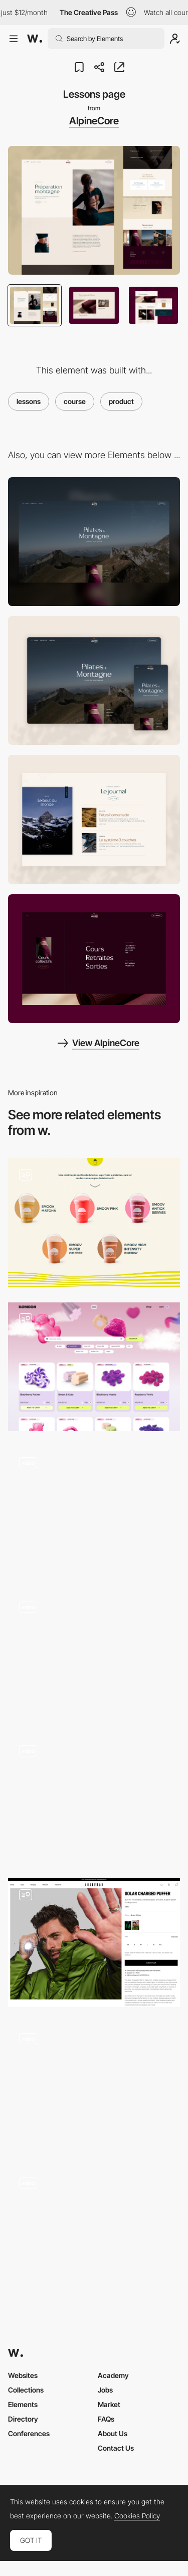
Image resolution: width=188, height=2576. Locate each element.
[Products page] (94, 1366)
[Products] (94, 1222)
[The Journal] (94, 819)
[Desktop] (94, 541)
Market (109, 2404)
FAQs (106, 2419)
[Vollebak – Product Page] (94, 1942)
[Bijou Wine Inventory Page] (94, 1654)
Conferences (29, 2433)
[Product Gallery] (94, 2230)
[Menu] (94, 958)
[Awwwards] (34, 39)
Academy (113, 2375)
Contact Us (116, 2448)
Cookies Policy (137, 2515)
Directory (23, 2419)
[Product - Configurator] (94, 1798)
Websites (23, 2375)
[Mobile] (94, 680)
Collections (26, 2390)
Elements (23, 2404)
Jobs (105, 2390)
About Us (112, 2433)
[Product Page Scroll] (94, 1510)
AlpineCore (94, 121)
